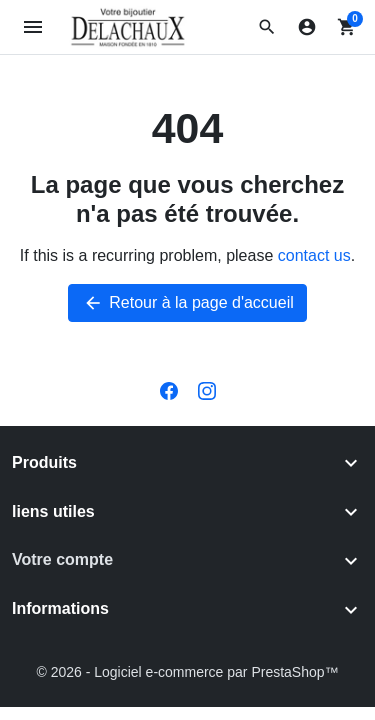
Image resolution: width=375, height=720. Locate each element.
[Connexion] (307, 27)
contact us (314, 255)
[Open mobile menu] (33, 27)
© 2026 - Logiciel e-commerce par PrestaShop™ (187, 672)
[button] (267, 27)
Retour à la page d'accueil (187, 303)
